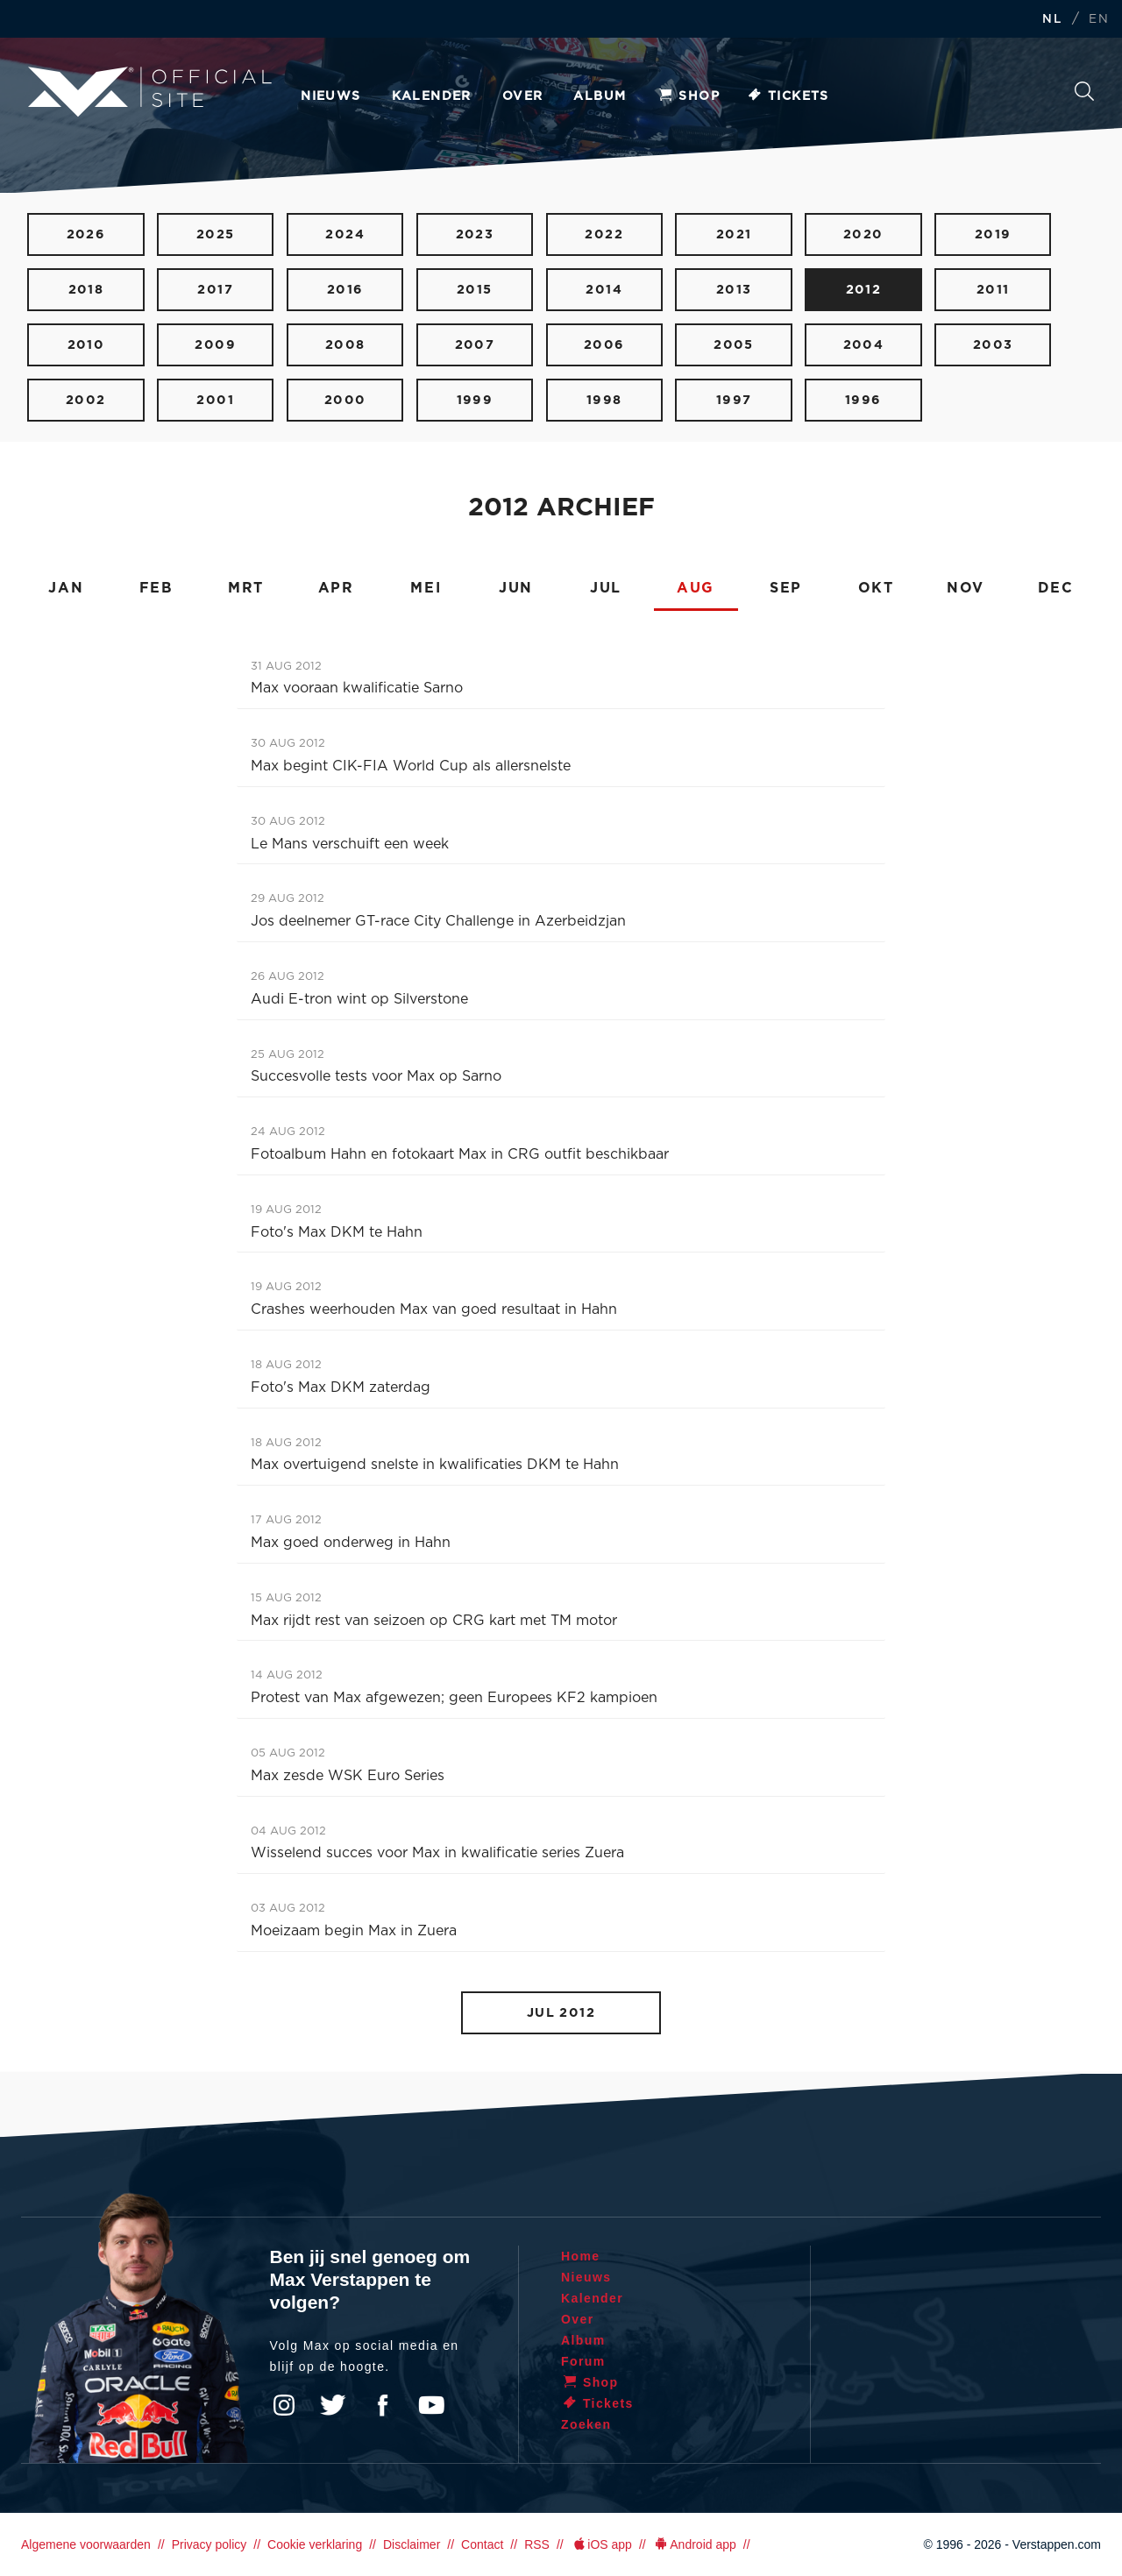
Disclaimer (411, 2544)
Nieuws (330, 96)
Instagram (284, 2405)
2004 (863, 344)
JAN (65, 588)
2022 (604, 234)
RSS (537, 2544)
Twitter (333, 2405)
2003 (993, 344)
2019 (993, 234)
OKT (876, 588)
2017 (215, 289)
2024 (345, 234)
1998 (604, 400)
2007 (475, 344)
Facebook (382, 2405)
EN (1099, 19)
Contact (482, 2544)
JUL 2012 (561, 2012)
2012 (864, 289)
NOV (965, 588)
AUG (695, 588)
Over (522, 96)
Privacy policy (209, 2544)
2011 (993, 289)
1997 (734, 400)
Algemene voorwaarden (86, 2544)
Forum (583, 2361)
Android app (694, 2544)
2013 (734, 289)
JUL (605, 588)
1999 (475, 400)
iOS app (601, 2544)
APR (336, 588)
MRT (246, 588)
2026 (86, 234)
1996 (863, 400)
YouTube (431, 2405)
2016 (345, 289)
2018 (86, 289)
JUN (516, 588)
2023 (475, 234)
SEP (786, 588)
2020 (863, 234)
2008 (345, 344)
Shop (688, 96)
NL (1052, 19)
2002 (86, 400)
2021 (734, 234)
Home (580, 2256)
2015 (475, 289)
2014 (604, 289)
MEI (425, 588)
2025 (215, 234)
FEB (156, 588)
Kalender (432, 96)
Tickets (787, 96)
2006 (604, 344)
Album (599, 96)
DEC (1056, 588)
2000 (345, 400)
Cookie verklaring (314, 2544)
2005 (734, 344)
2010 (86, 344)
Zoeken (1084, 91)
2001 (215, 400)
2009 (215, 344)
